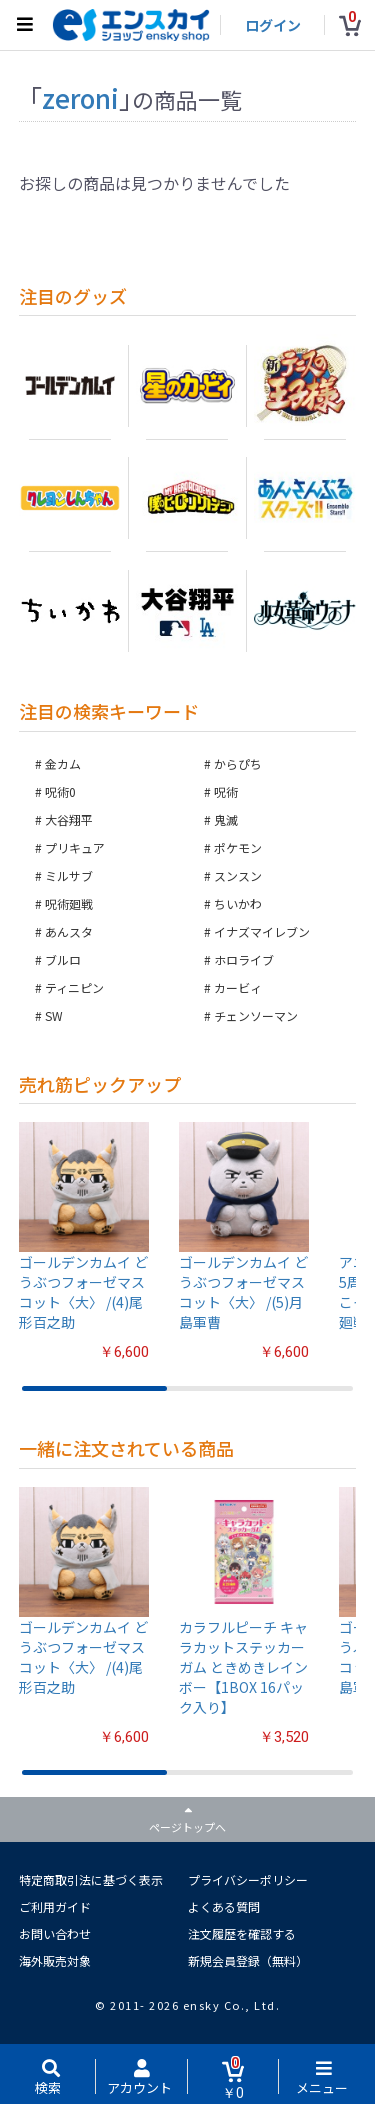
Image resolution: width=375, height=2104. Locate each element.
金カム (63, 763)
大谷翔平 (69, 819)
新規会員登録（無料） (248, 1960)
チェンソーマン (256, 1015)
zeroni (80, 97)
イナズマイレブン (262, 931)
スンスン (238, 875)
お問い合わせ (55, 1933)
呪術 (226, 791)
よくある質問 (224, 1906)
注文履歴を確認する (242, 1933)
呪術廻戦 (69, 903)
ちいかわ (238, 903)
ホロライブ (244, 959)
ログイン (273, 25)
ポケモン (238, 847)
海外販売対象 (55, 1960)
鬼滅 (226, 819)
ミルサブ (69, 875)
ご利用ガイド (55, 1906)
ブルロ (63, 959)
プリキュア (75, 847)
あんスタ (69, 931)
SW (54, 1015)
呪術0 (60, 791)
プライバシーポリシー (248, 1879)
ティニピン (74, 987)
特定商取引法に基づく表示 (91, 1879)
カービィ (238, 987)
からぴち (238, 763)
